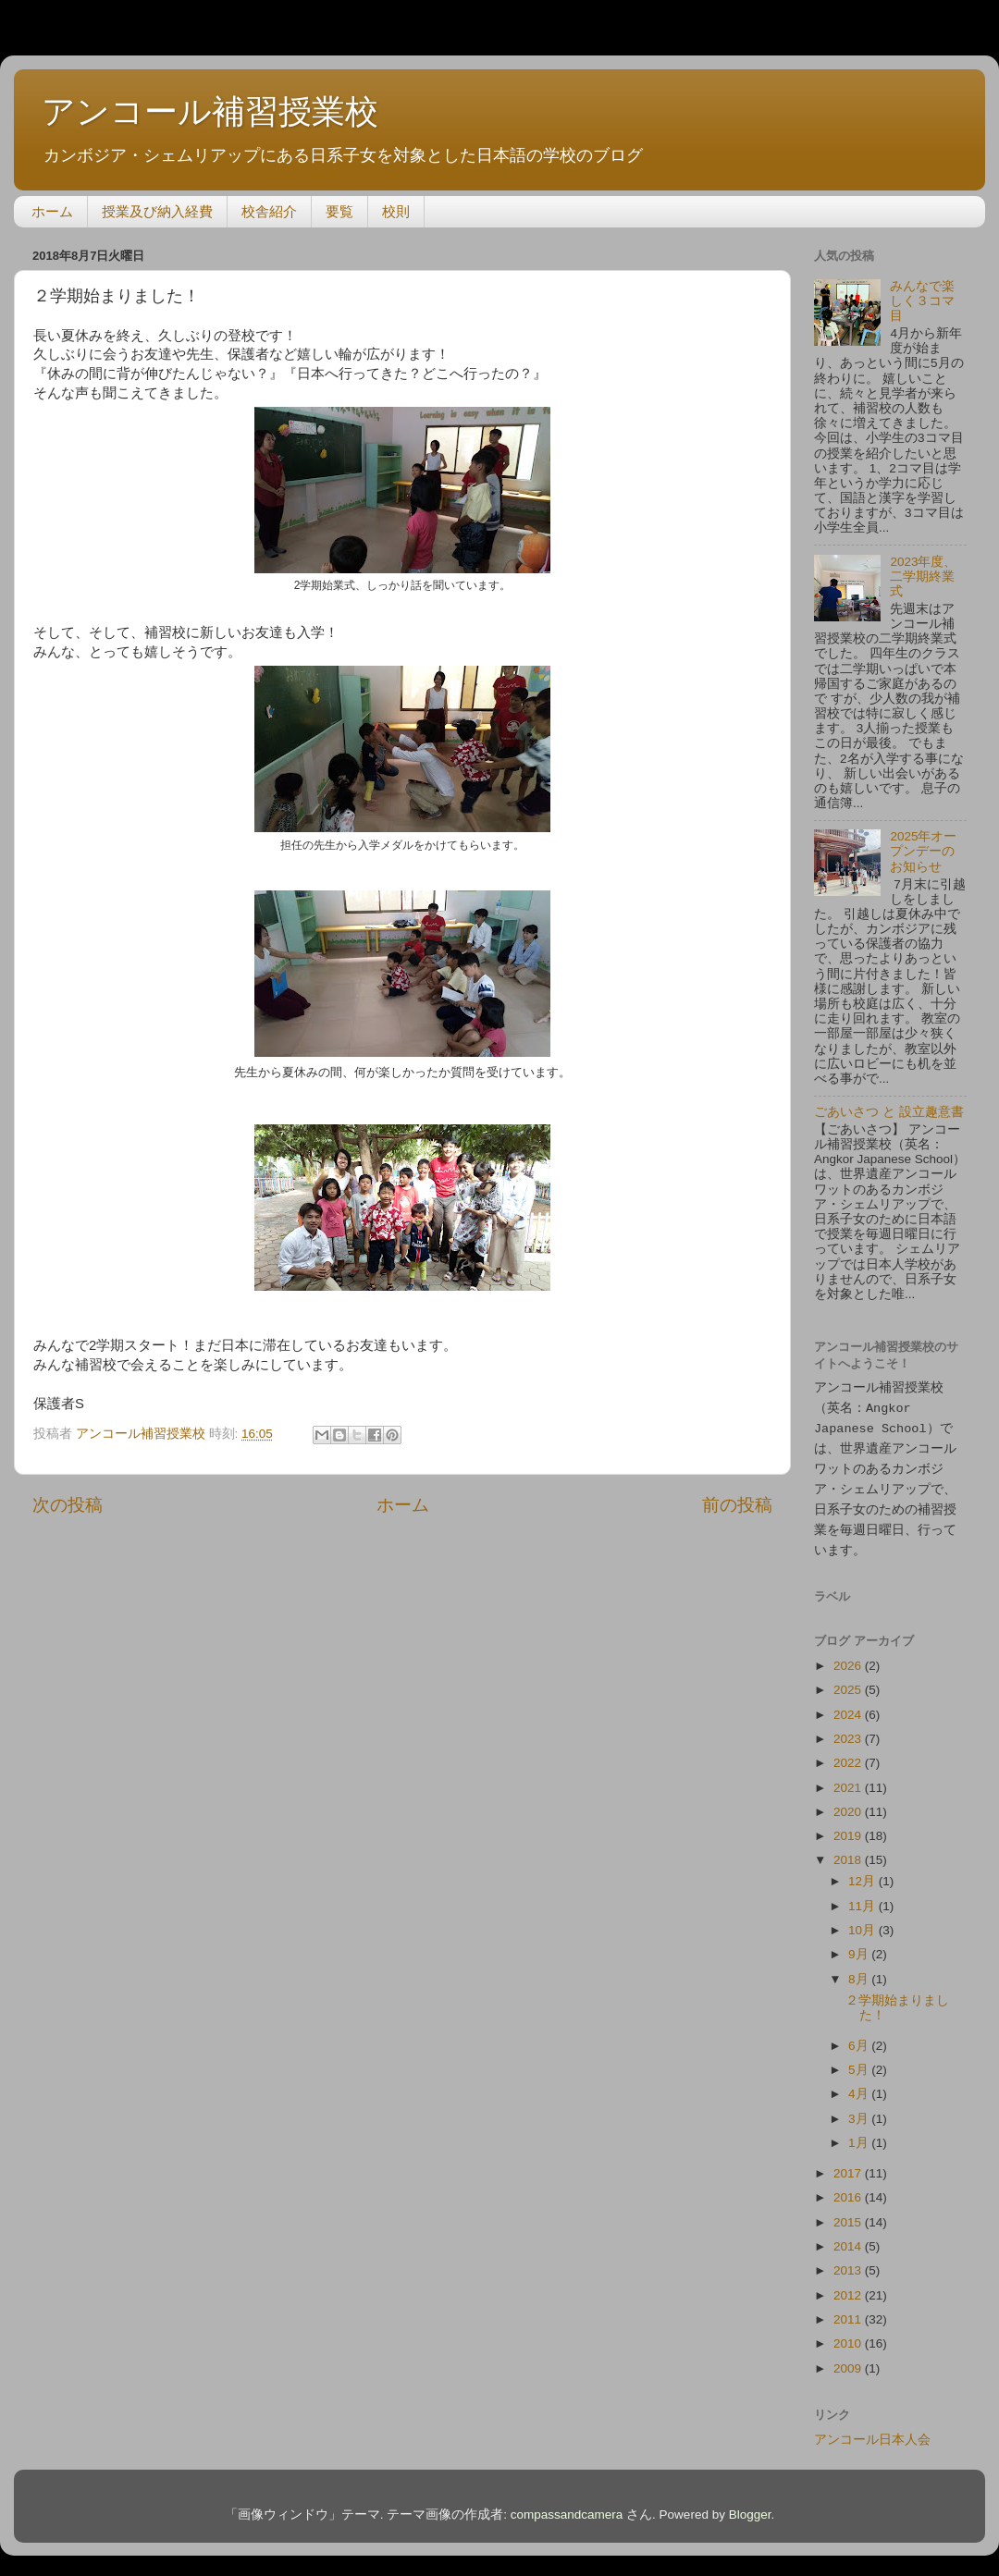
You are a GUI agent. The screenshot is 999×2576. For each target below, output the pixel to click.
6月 (859, 2037)
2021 (849, 1779)
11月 (863, 1898)
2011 (849, 2311)
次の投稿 (67, 1505)
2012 (849, 2287)
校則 (396, 211)
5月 (859, 2061)
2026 (849, 1657)
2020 (849, 1803)
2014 (849, 2238)
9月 (859, 1946)
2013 (849, 2262)
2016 (849, 2189)
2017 (849, 2165)
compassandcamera (567, 2506)
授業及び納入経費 (157, 211)
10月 (863, 1922)
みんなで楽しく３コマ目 (922, 301)
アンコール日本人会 (872, 2431)
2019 (849, 1827)
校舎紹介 (269, 211)
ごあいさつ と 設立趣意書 (889, 1112)
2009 (849, 2360)
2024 (849, 1706)
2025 (849, 1681)
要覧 (339, 211)
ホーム (52, 211)
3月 (859, 2110)
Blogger (750, 2506)
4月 (859, 2085)
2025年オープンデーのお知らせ (923, 851)
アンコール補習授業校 (210, 111)
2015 (849, 2214)
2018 (849, 1851)
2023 (849, 1730)
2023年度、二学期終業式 (923, 576)
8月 (859, 1971)
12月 (863, 1873)
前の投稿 (737, 1505)
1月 (859, 2134)
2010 (849, 2335)
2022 (849, 1754)
